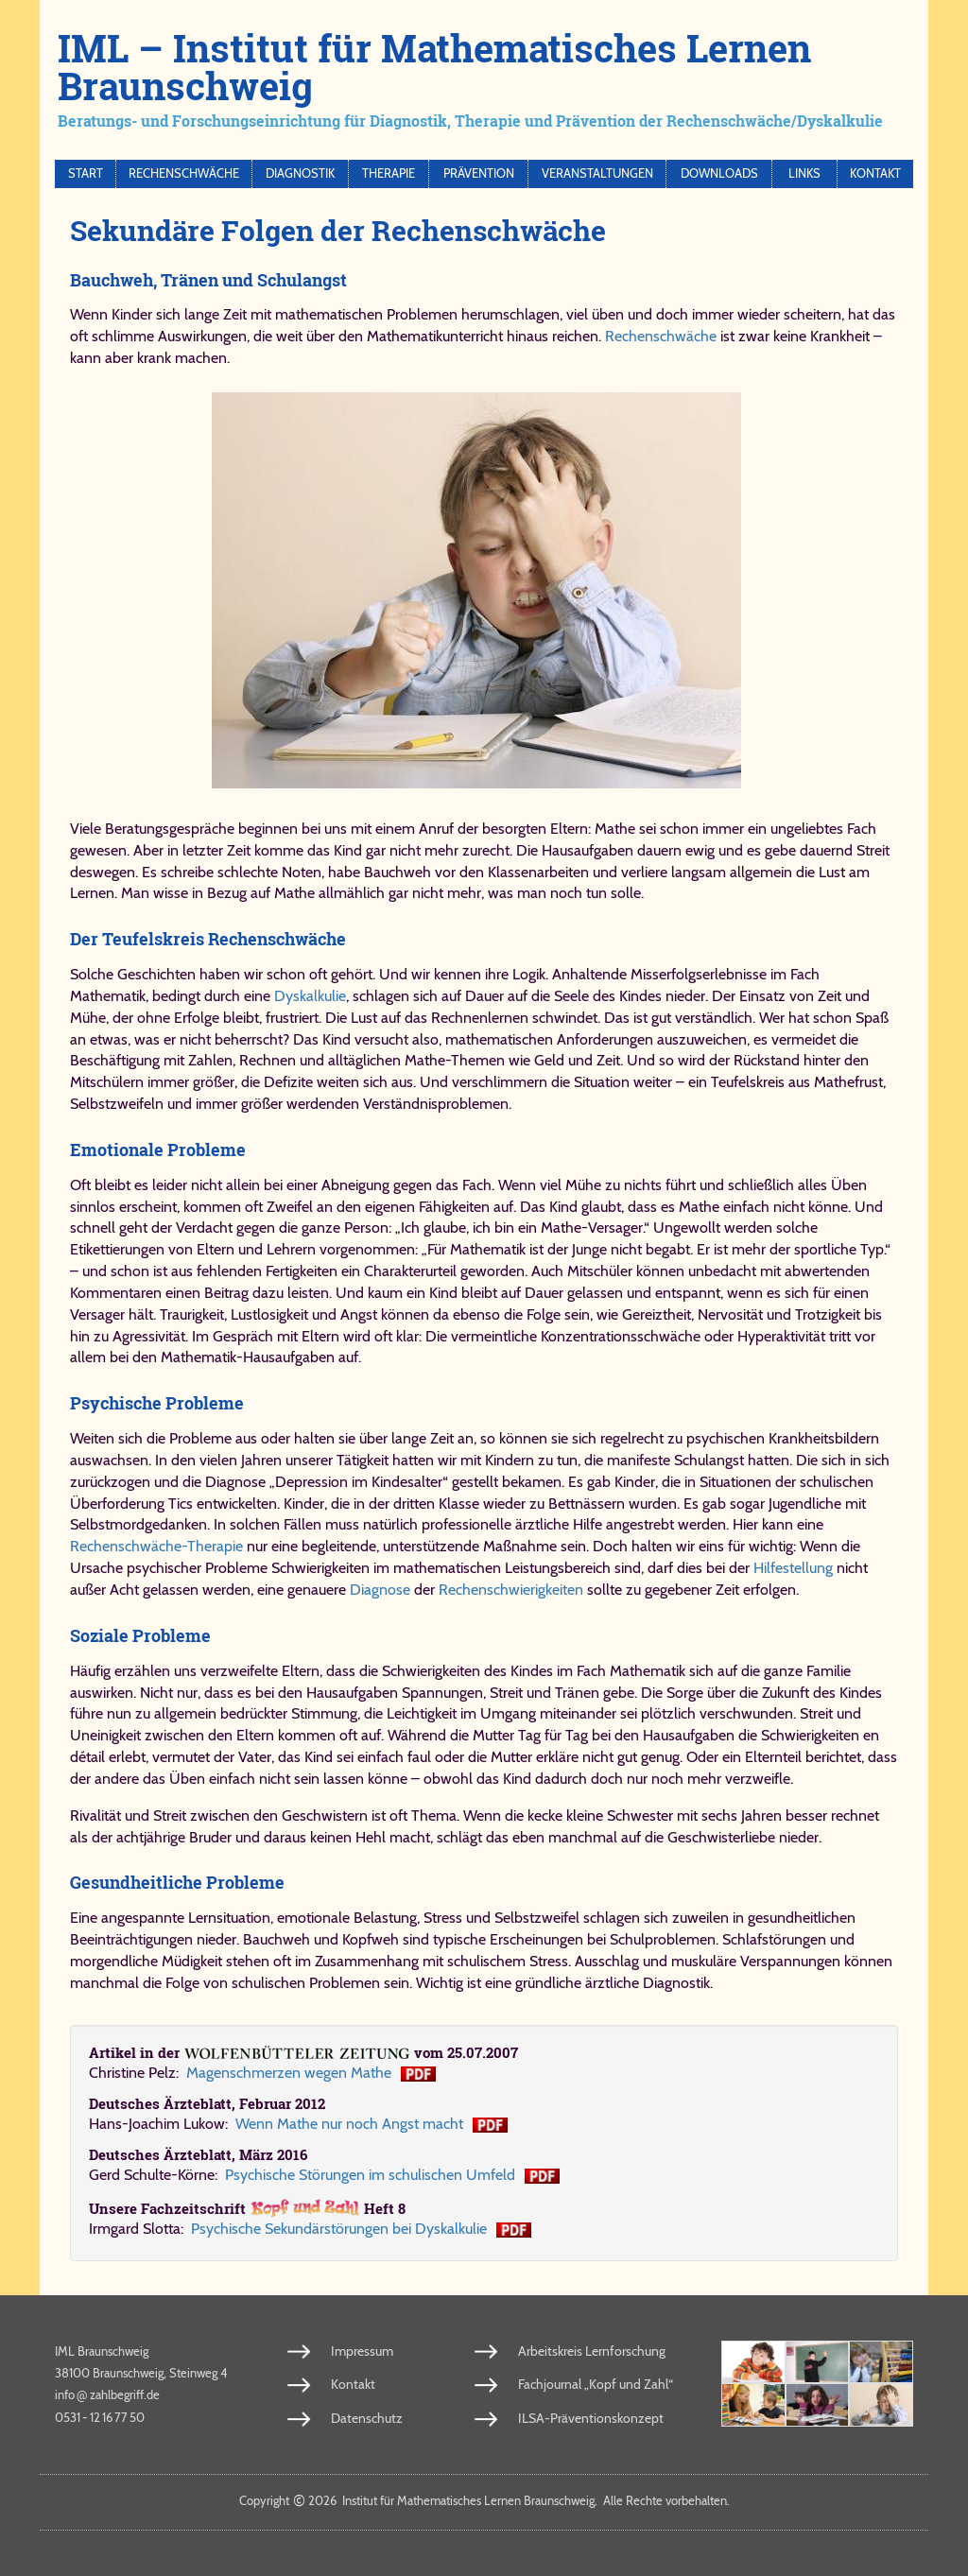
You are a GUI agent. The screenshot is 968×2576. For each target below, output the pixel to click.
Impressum (359, 2351)
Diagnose (380, 1590)
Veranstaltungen (597, 173)
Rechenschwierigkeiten (513, 1590)
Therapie (388, 173)
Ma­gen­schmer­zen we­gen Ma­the (288, 2073)
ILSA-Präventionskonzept (583, 2418)
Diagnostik (300, 173)
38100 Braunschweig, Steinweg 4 (141, 2372)
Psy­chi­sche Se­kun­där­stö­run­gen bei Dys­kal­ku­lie (339, 2229)
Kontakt (875, 173)
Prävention (478, 173)
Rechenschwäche (184, 173)
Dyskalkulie (310, 996)
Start (85, 173)
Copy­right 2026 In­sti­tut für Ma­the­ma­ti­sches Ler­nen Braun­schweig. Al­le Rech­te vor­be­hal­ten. (484, 2500)
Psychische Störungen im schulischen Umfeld (370, 2175)
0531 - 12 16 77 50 (100, 2417)
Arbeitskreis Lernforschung (586, 2351)
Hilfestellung (793, 1568)
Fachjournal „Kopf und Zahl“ (589, 2384)
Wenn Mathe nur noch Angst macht (349, 2124)
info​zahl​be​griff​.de (107, 2394)
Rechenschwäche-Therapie (156, 1546)
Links (804, 173)
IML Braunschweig (101, 2351)
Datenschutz (363, 2418)
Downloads (719, 173)
